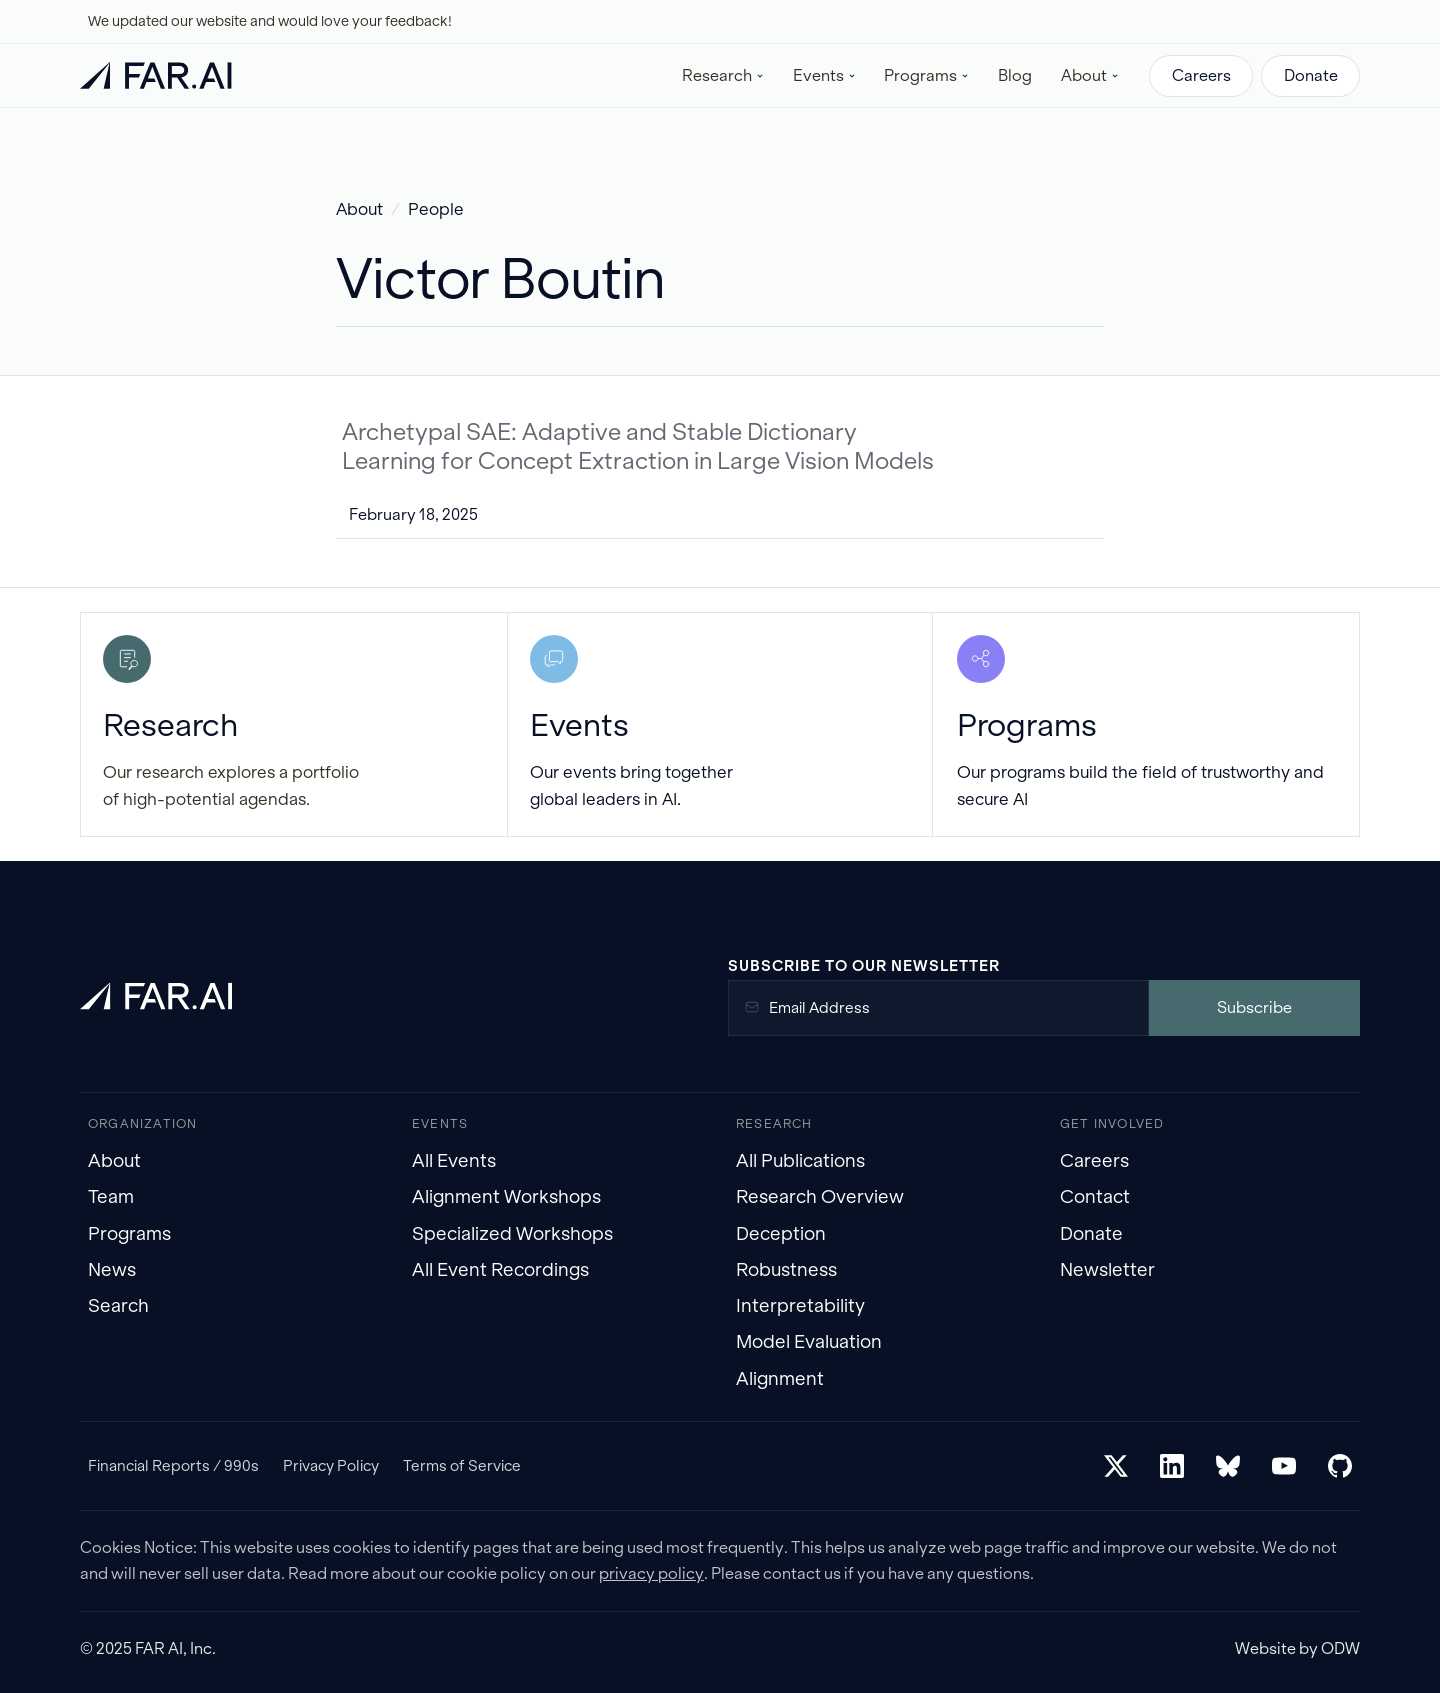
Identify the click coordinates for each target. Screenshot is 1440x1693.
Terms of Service (462, 1465)
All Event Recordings (500, 1269)
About (359, 209)
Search (118, 1305)
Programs (129, 1233)
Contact (1095, 1196)
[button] (723, 75)
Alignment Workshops (506, 1196)
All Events (454, 1160)
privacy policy (651, 1573)
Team (111, 1196)
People (436, 209)
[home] (156, 75)
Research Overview (820, 1196)
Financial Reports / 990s (173, 1465)
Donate (1311, 75)
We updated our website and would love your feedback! (270, 21)
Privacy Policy (331, 1465)
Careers (1201, 75)
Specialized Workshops (512, 1233)
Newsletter (1107, 1269)
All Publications (800, 1160)
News (112, 1269)
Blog (1015, 75)
